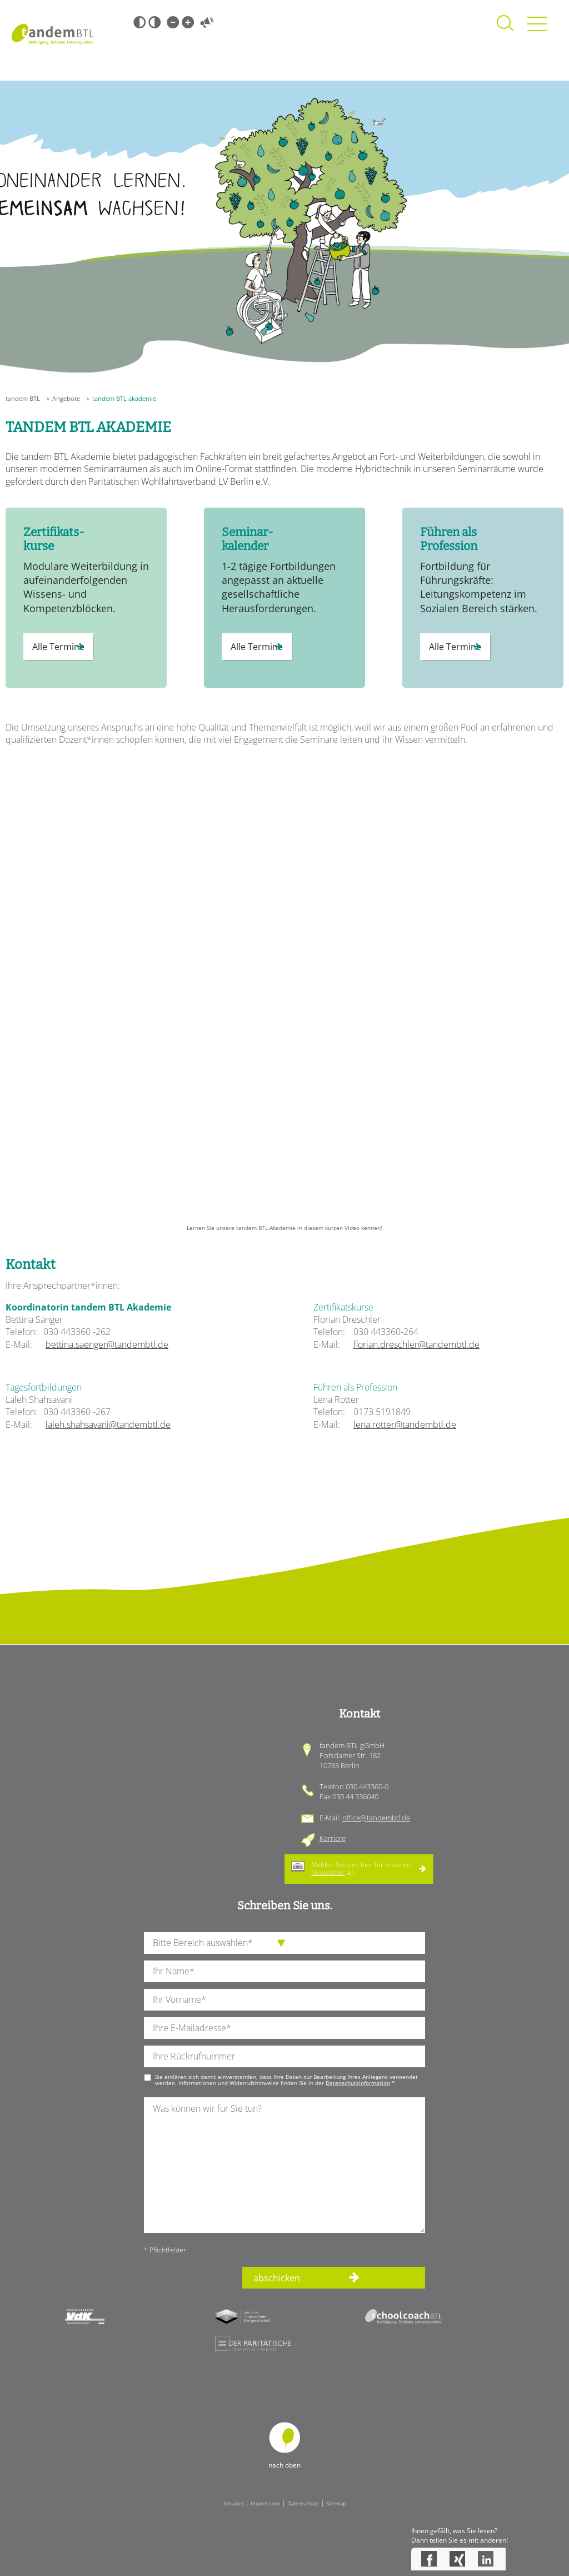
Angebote (66, 398)
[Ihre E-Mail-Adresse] (284, 2028)
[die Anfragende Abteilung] (284, 1943)
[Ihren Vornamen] (284, 2000)
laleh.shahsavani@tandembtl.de (108, 1424)
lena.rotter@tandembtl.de (404, 1424)
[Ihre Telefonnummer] (284, 2056)
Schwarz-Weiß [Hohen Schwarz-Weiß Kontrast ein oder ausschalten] (139, 22)
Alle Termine (58, 647)
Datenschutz (303, 2503)
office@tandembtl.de (376, 1818)
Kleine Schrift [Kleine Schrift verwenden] (172, 22)
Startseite (52, 34)
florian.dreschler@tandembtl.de (416, 1344)
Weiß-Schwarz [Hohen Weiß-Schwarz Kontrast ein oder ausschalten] (154, 22)
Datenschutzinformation (358, 2083)
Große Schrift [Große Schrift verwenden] (187, 22)
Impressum (265, 2503)
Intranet (233, 2503)
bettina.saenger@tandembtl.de (107, 1344)
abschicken (276, 2278)
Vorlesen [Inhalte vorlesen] (206, 22)
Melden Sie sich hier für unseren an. (361, 1868)
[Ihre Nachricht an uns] (284, 2164)
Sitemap (336, 2503)
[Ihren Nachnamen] (284, 1971)
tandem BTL (23, 398)
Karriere (333, 1838)
